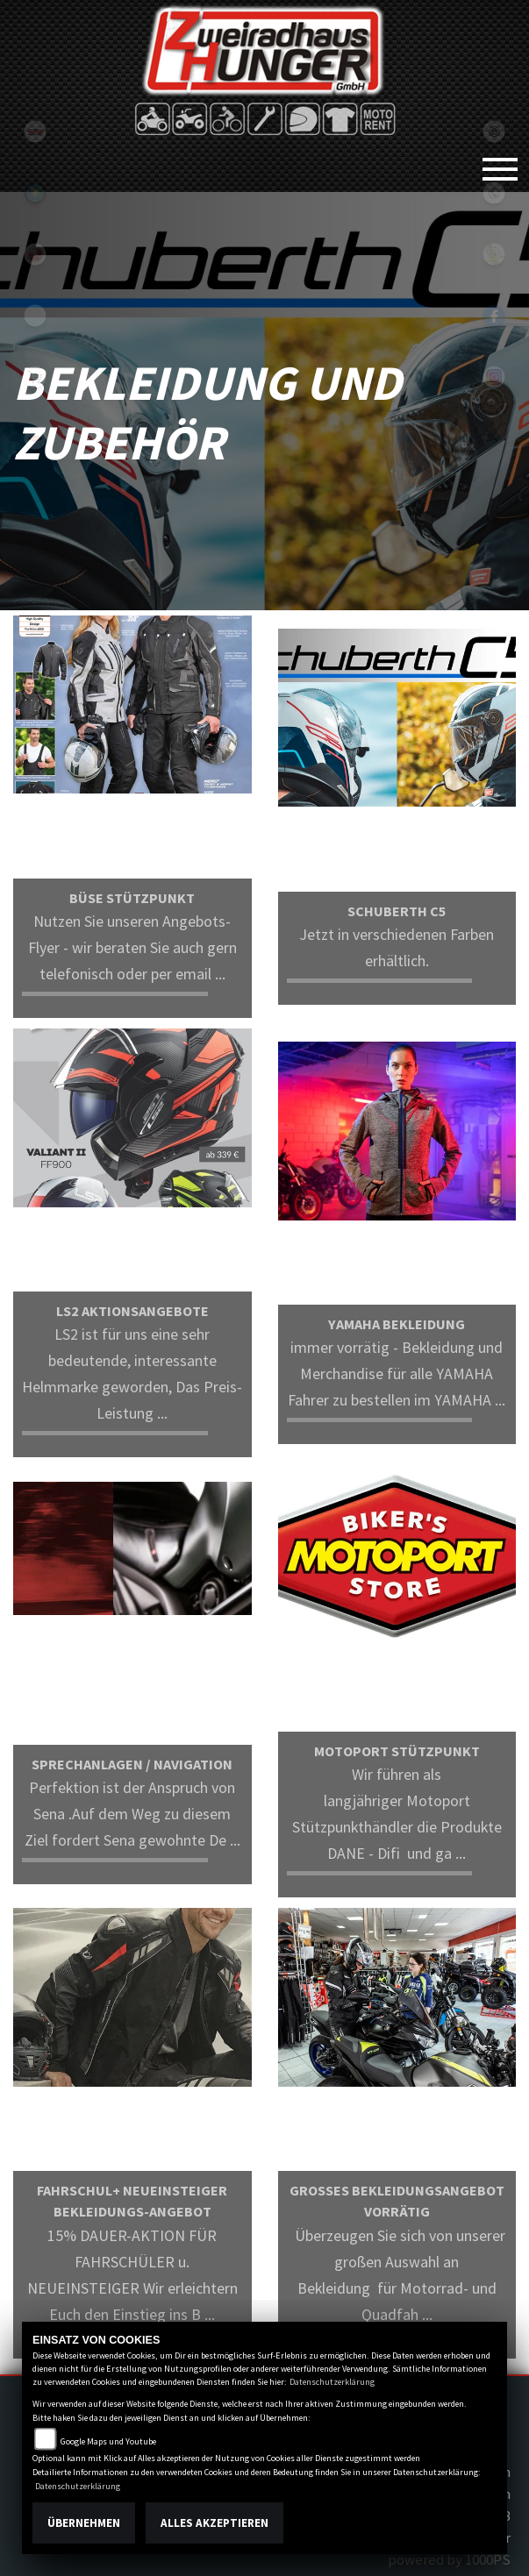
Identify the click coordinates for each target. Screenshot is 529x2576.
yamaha (35, 254)
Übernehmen (83, 2523)
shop (35, 377)
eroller (35, 315)
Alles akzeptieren (214, 2523)
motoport (35, 438)
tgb (35, 131)
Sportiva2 (35, 193)
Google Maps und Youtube (108, 2441)
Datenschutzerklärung (332, 2381)
